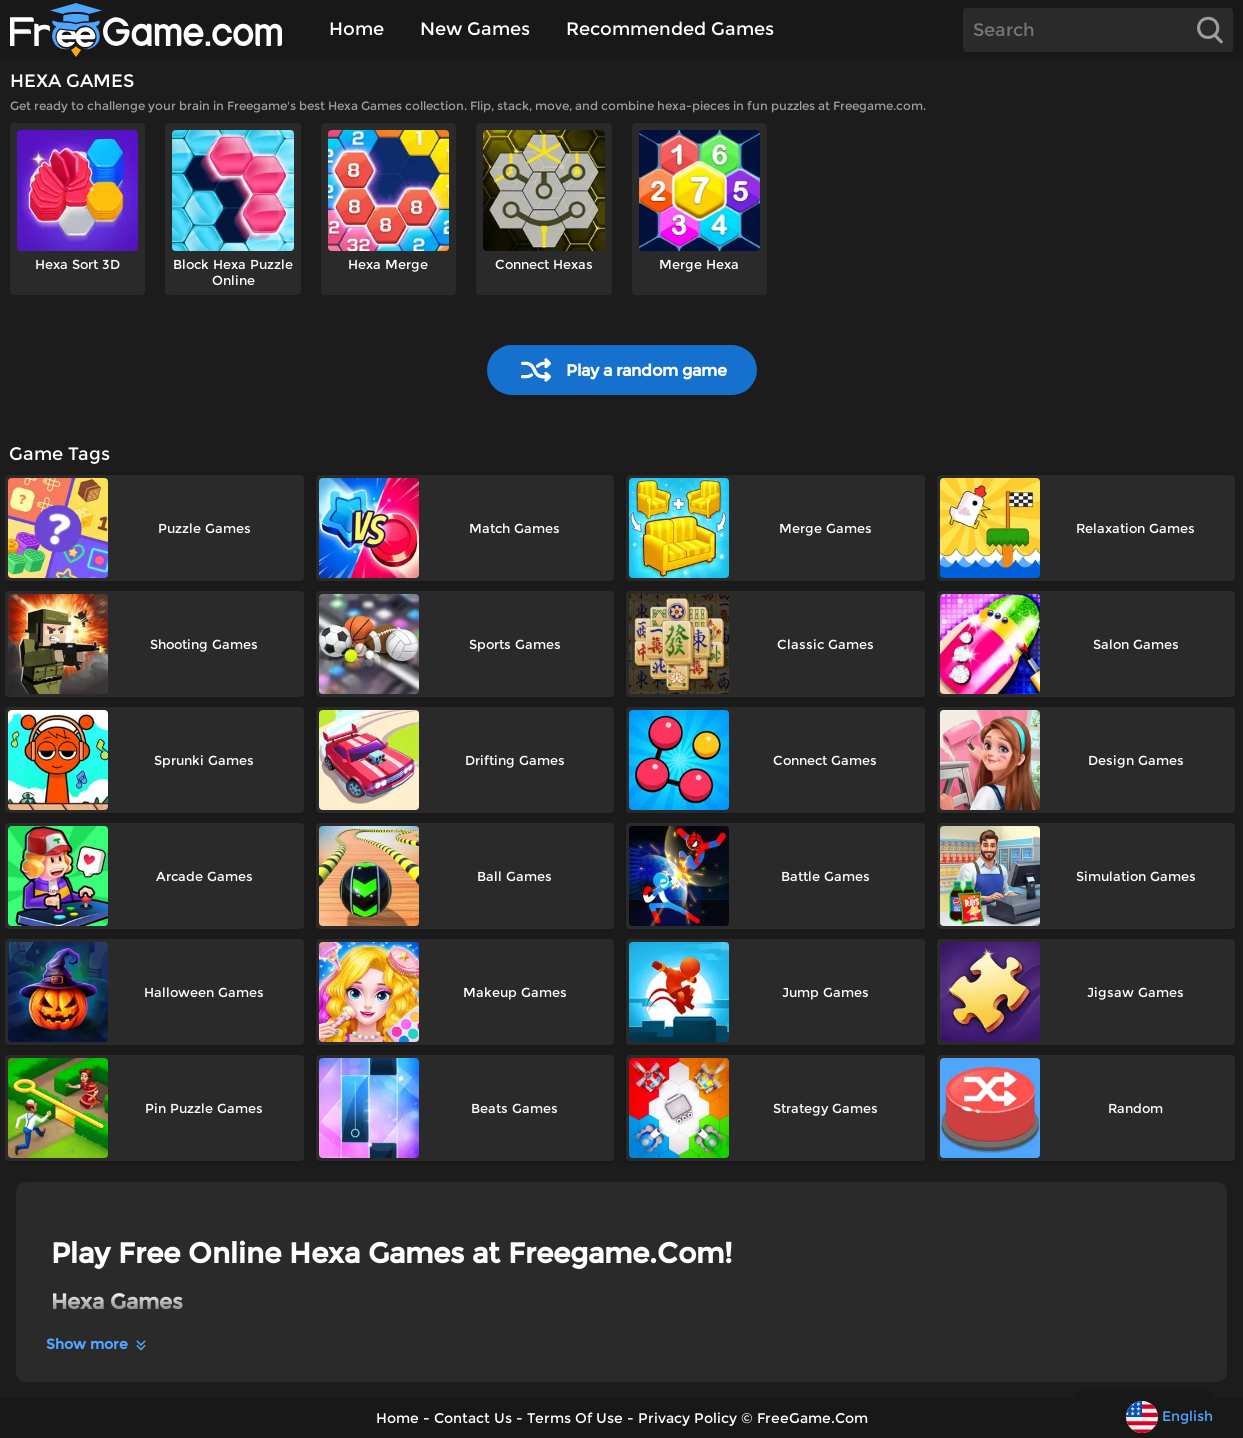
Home (356, 29)
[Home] (158, 30)
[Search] (1098, 30)
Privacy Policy (687, 1418)
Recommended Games (670, 29)
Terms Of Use (575, 1418)
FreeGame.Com (812, 1418)
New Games (475, 29)
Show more (97, 1344)
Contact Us (473, 1418)
